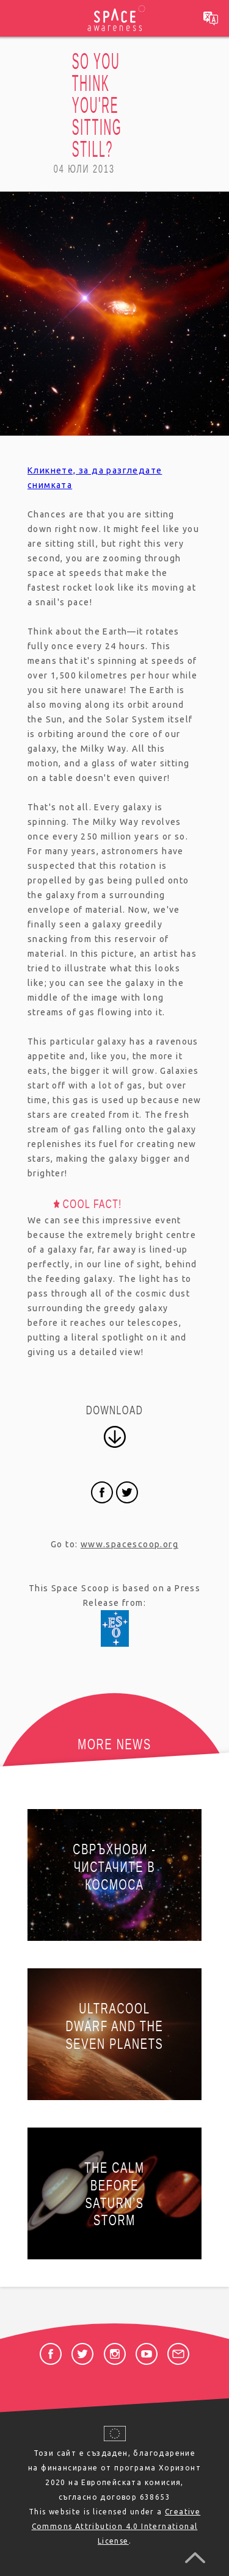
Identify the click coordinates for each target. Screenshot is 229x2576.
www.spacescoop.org (129, 1544)
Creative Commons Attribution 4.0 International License (116, 2526)
